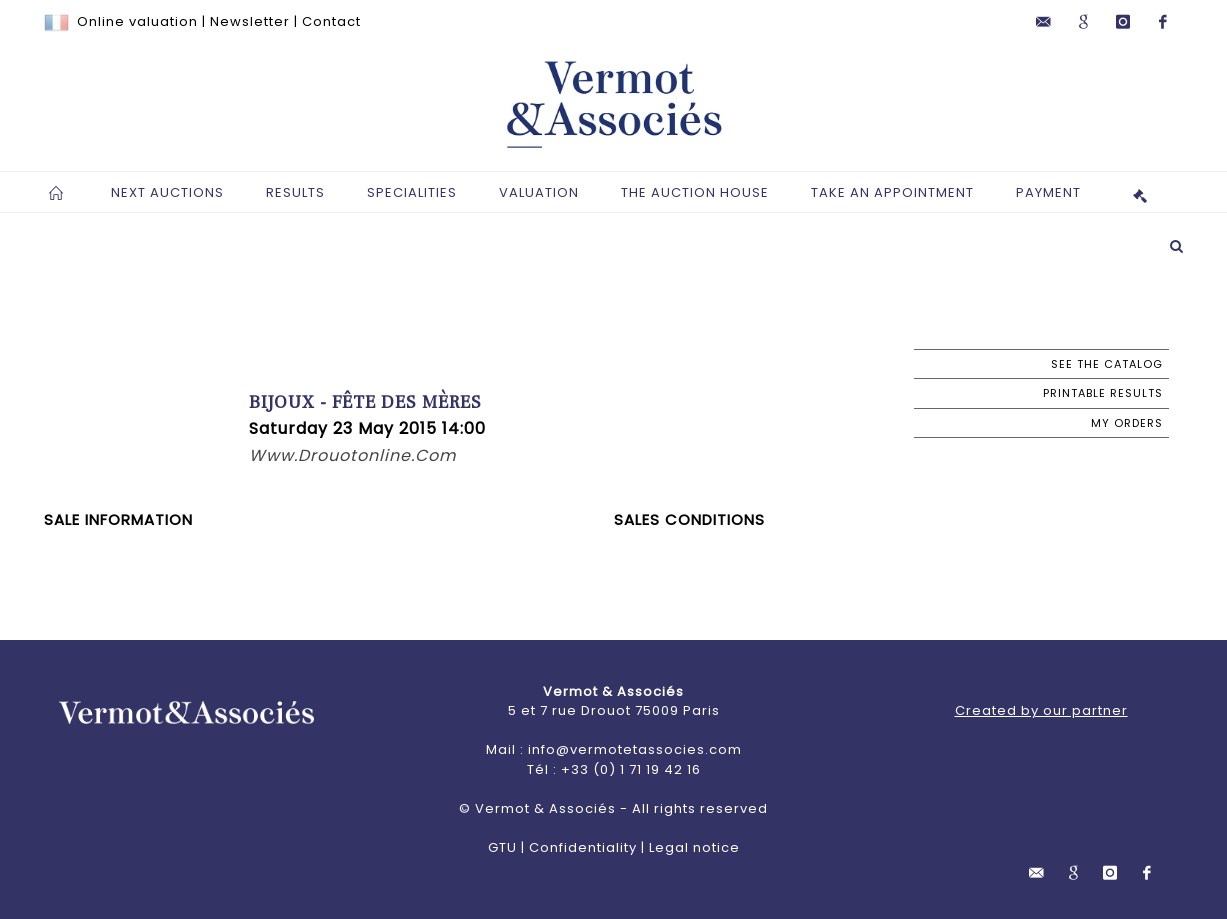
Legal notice (694, 847)
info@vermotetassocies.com (635, 749)
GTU (502, 847)
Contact (331, 21)
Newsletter (250, 21)
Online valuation (137, 21)
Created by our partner (1041, 710)
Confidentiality (583, 847)
